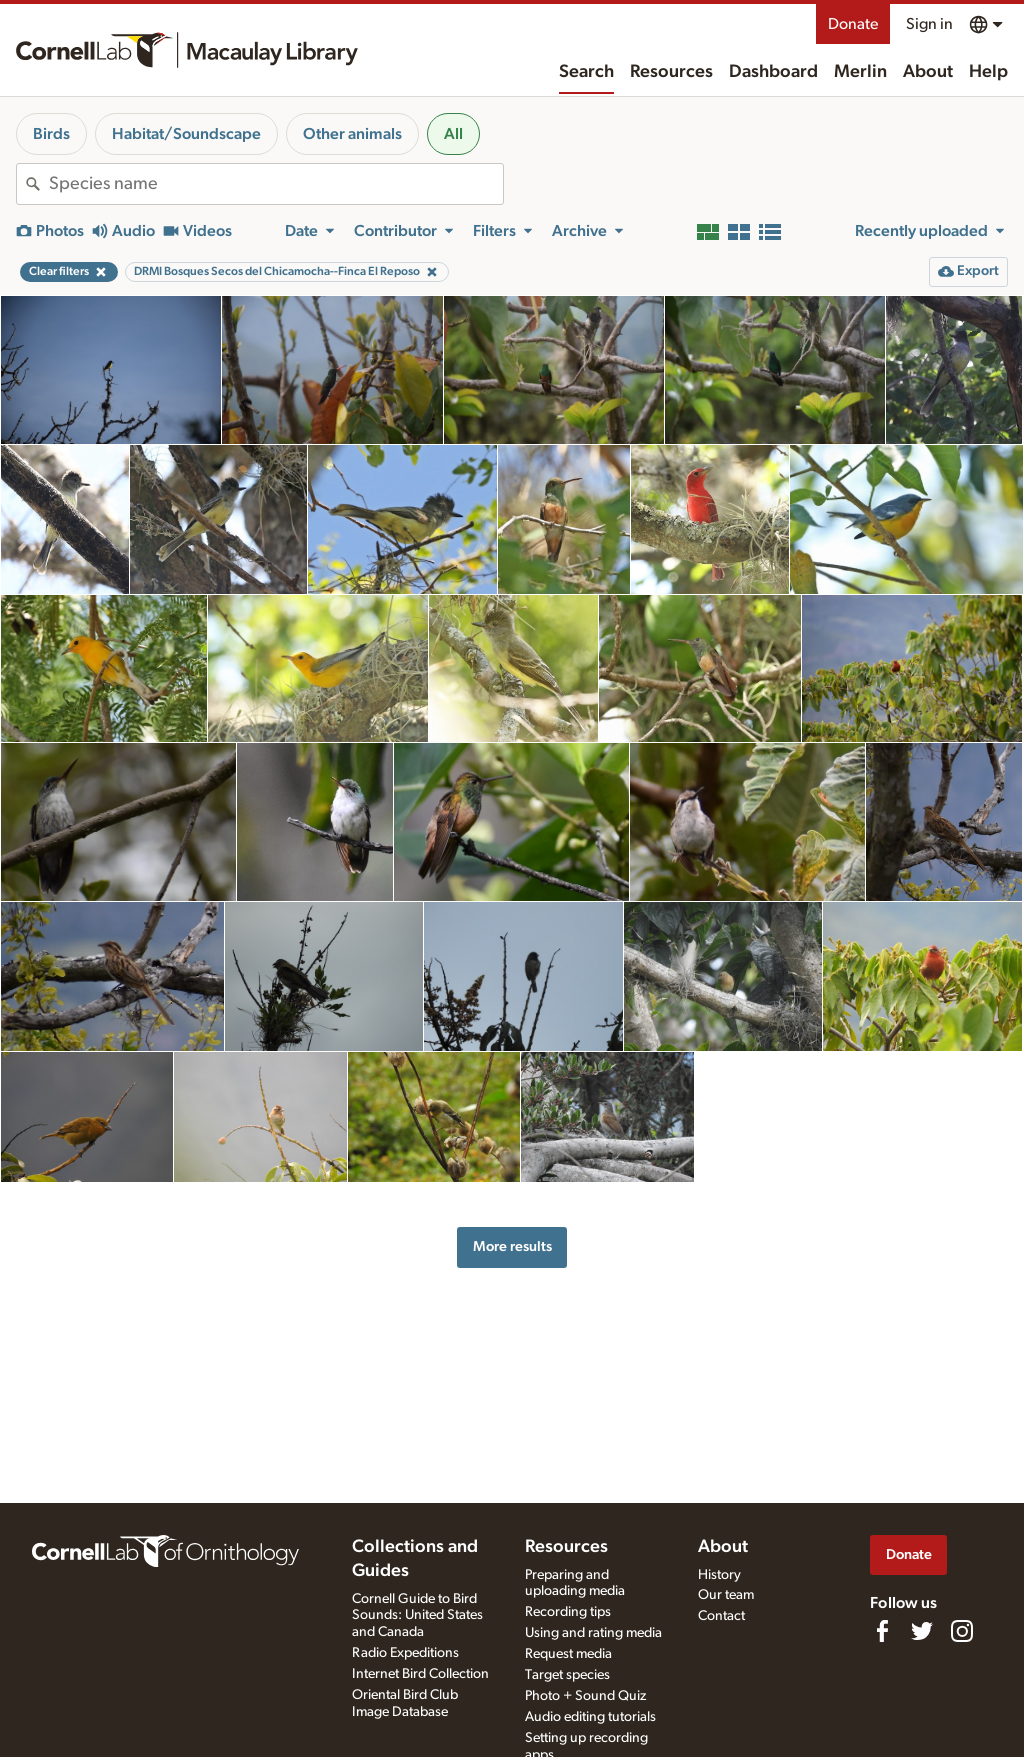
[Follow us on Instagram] (962, 1631)
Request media (568, 1654)
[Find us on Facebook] (882, 1631)
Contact (721, 1616)
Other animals (352, 134)
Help (988, 72)
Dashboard (773, 72)
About (928, 72)
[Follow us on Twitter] (922, 1631)
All (453, 134)
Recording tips (568, 1612)
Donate (853, 24)
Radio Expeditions (405, 1653)
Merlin (860, 72)
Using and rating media (593, 1633)
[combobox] (276, 184)
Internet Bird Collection (420, 1674)
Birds (51, 134)
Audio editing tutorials (590, 1717)
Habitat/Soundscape (186, 134)
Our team (726, 1595)
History (719, 1575)
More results (512, 1246)
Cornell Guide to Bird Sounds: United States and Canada (417, 1616)
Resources (671, 72)
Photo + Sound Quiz (585, 1696)
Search (586, 72)
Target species (567, 1675)
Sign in (929, 24)
